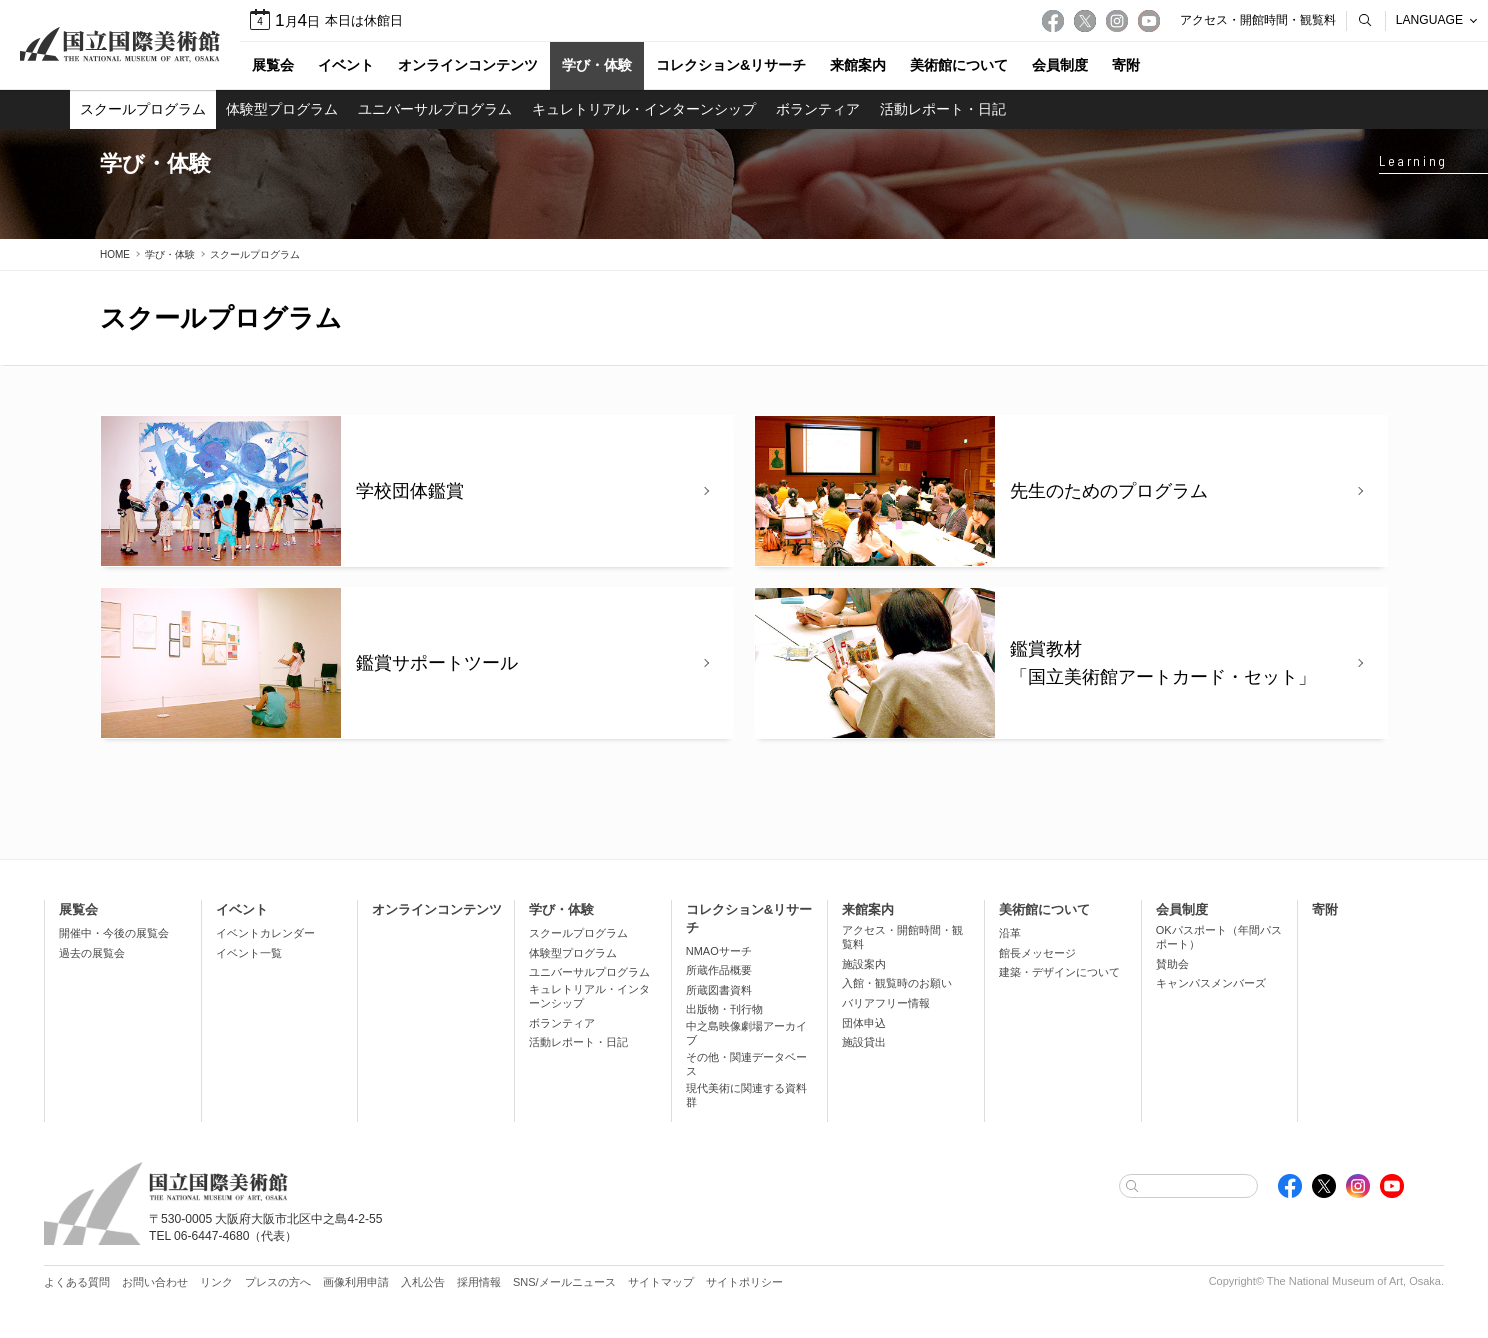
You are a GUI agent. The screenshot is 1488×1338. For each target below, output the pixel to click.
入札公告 (423, 1282)
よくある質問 (77, 1282)
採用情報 (479, 1282)
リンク (216, 1282)
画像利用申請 (356, 1282)
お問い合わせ (155, 1282)
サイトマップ (661, 1282)
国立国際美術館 (120, 45)
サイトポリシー (744, 1282)
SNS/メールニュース (564, 1282)
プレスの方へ (278, 1282)
